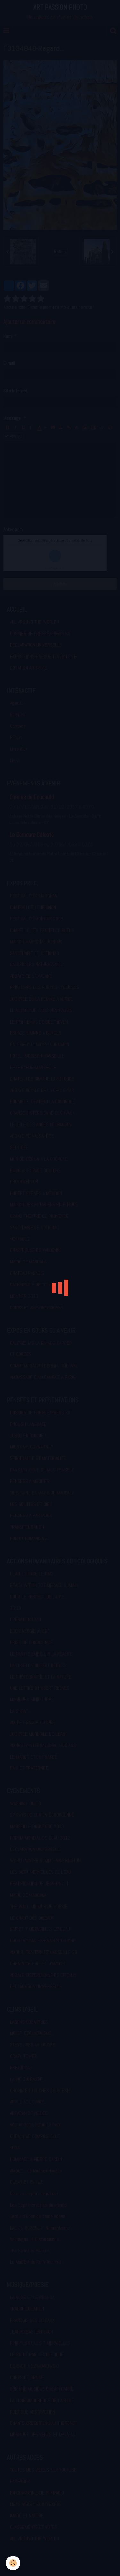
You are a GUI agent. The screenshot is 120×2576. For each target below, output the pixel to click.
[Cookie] (13, 2563)
